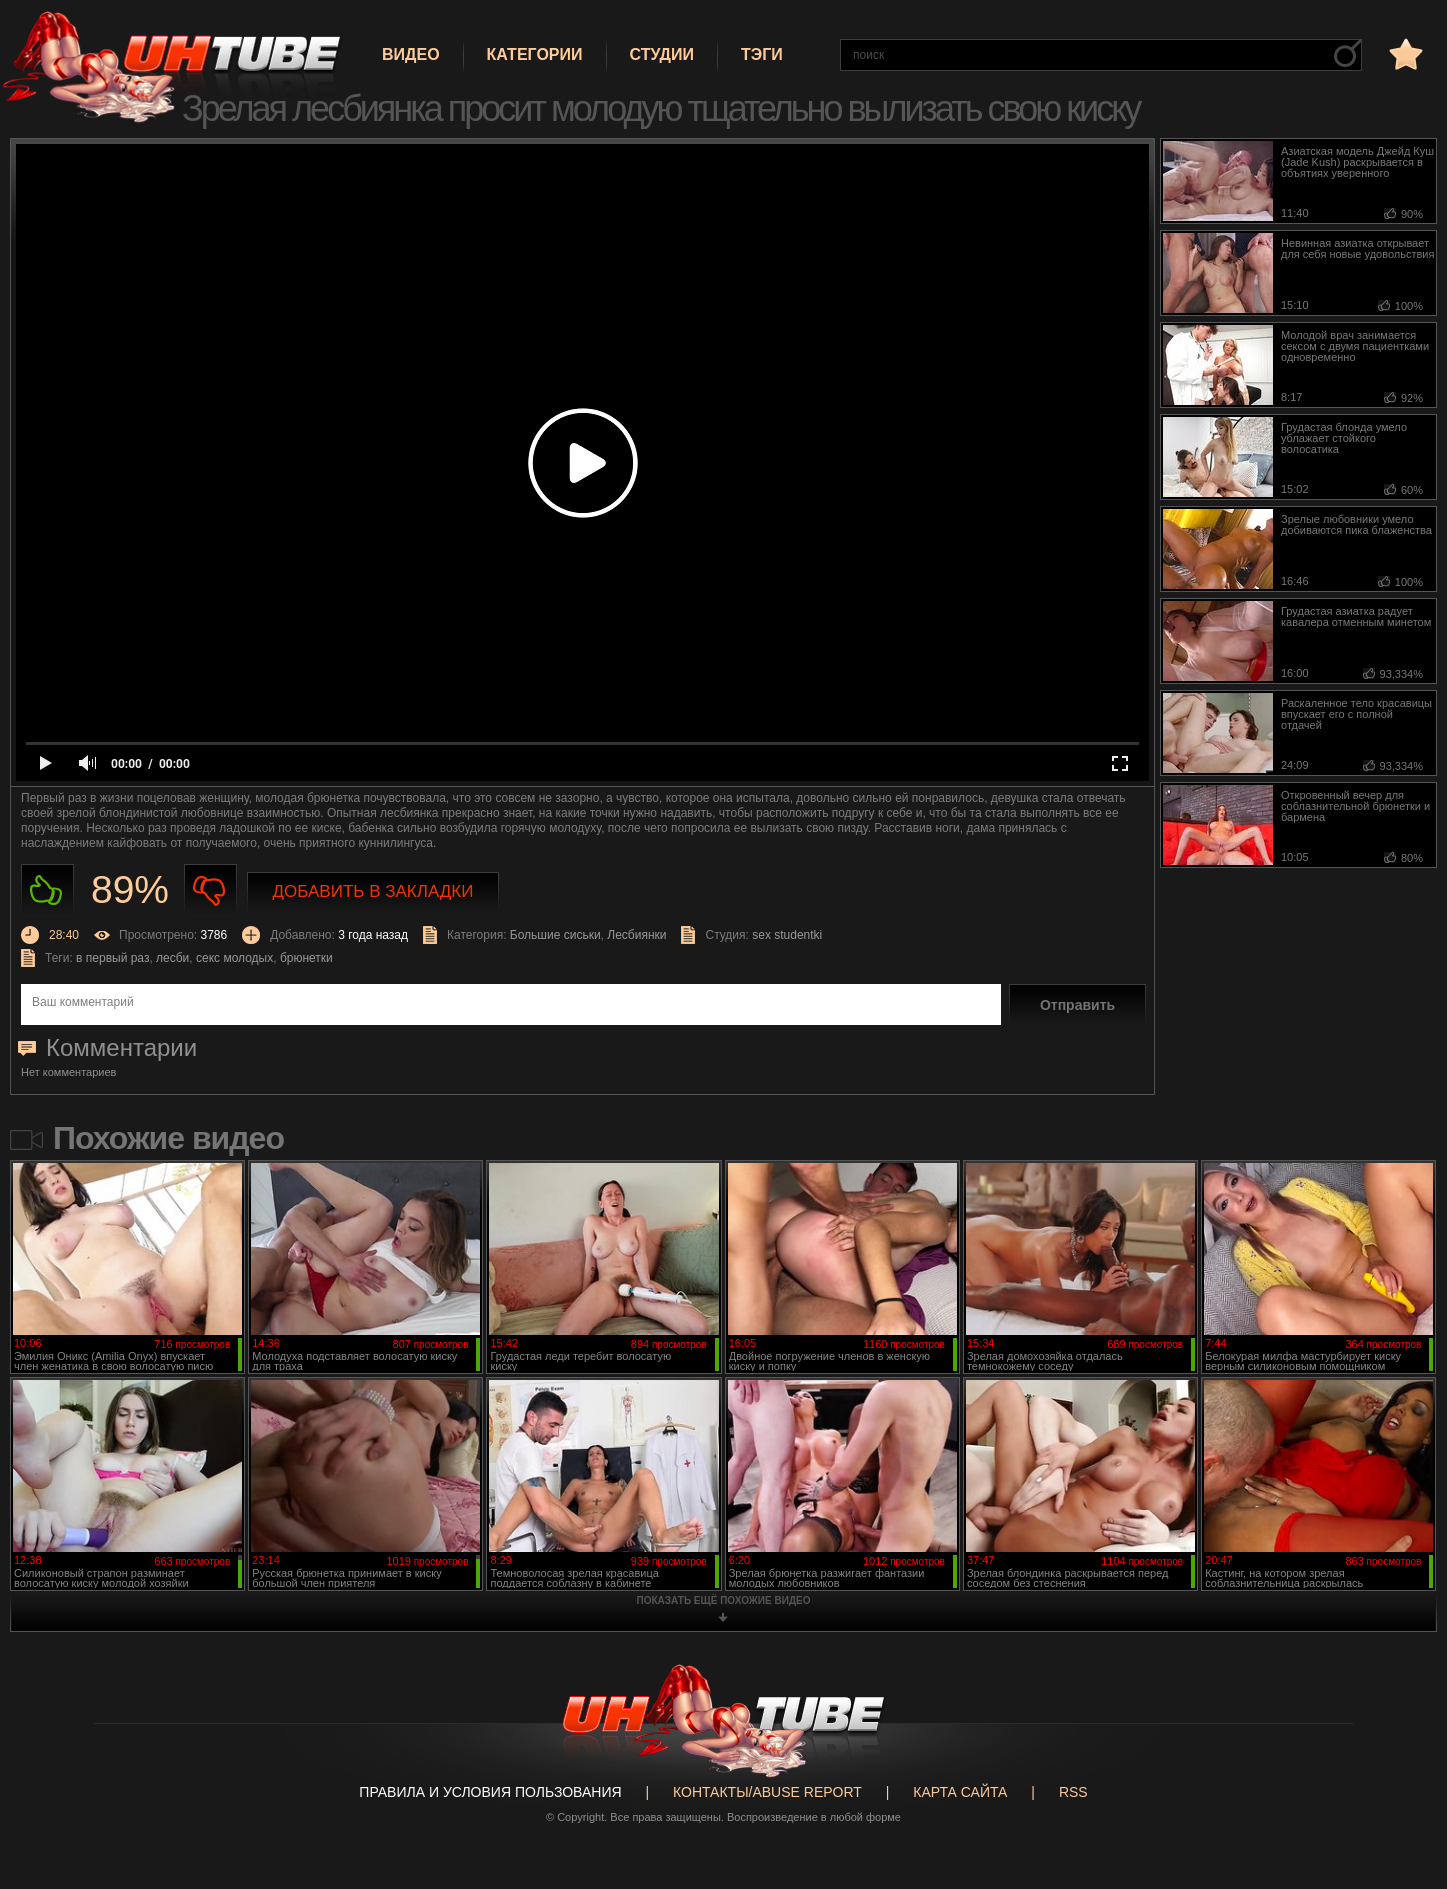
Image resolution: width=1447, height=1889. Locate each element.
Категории (535, 54)
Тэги (762, 54)
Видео (411, 54)
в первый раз (112, 958)
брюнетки (306, 958)
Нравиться (47, 890)
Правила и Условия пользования (490, 1792)
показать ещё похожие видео (724, 1600)
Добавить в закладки (373, 891)
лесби (172, 958)
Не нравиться (210, 890)
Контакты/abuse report (767, 1792)
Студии (662, 54)
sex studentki (787, 935)
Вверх (1402, 1777)
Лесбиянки (636, 935)
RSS (1073, 1792)
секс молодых (234, 958)
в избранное (1404, 53)
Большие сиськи (555, 935)
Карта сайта (960, 1792)
